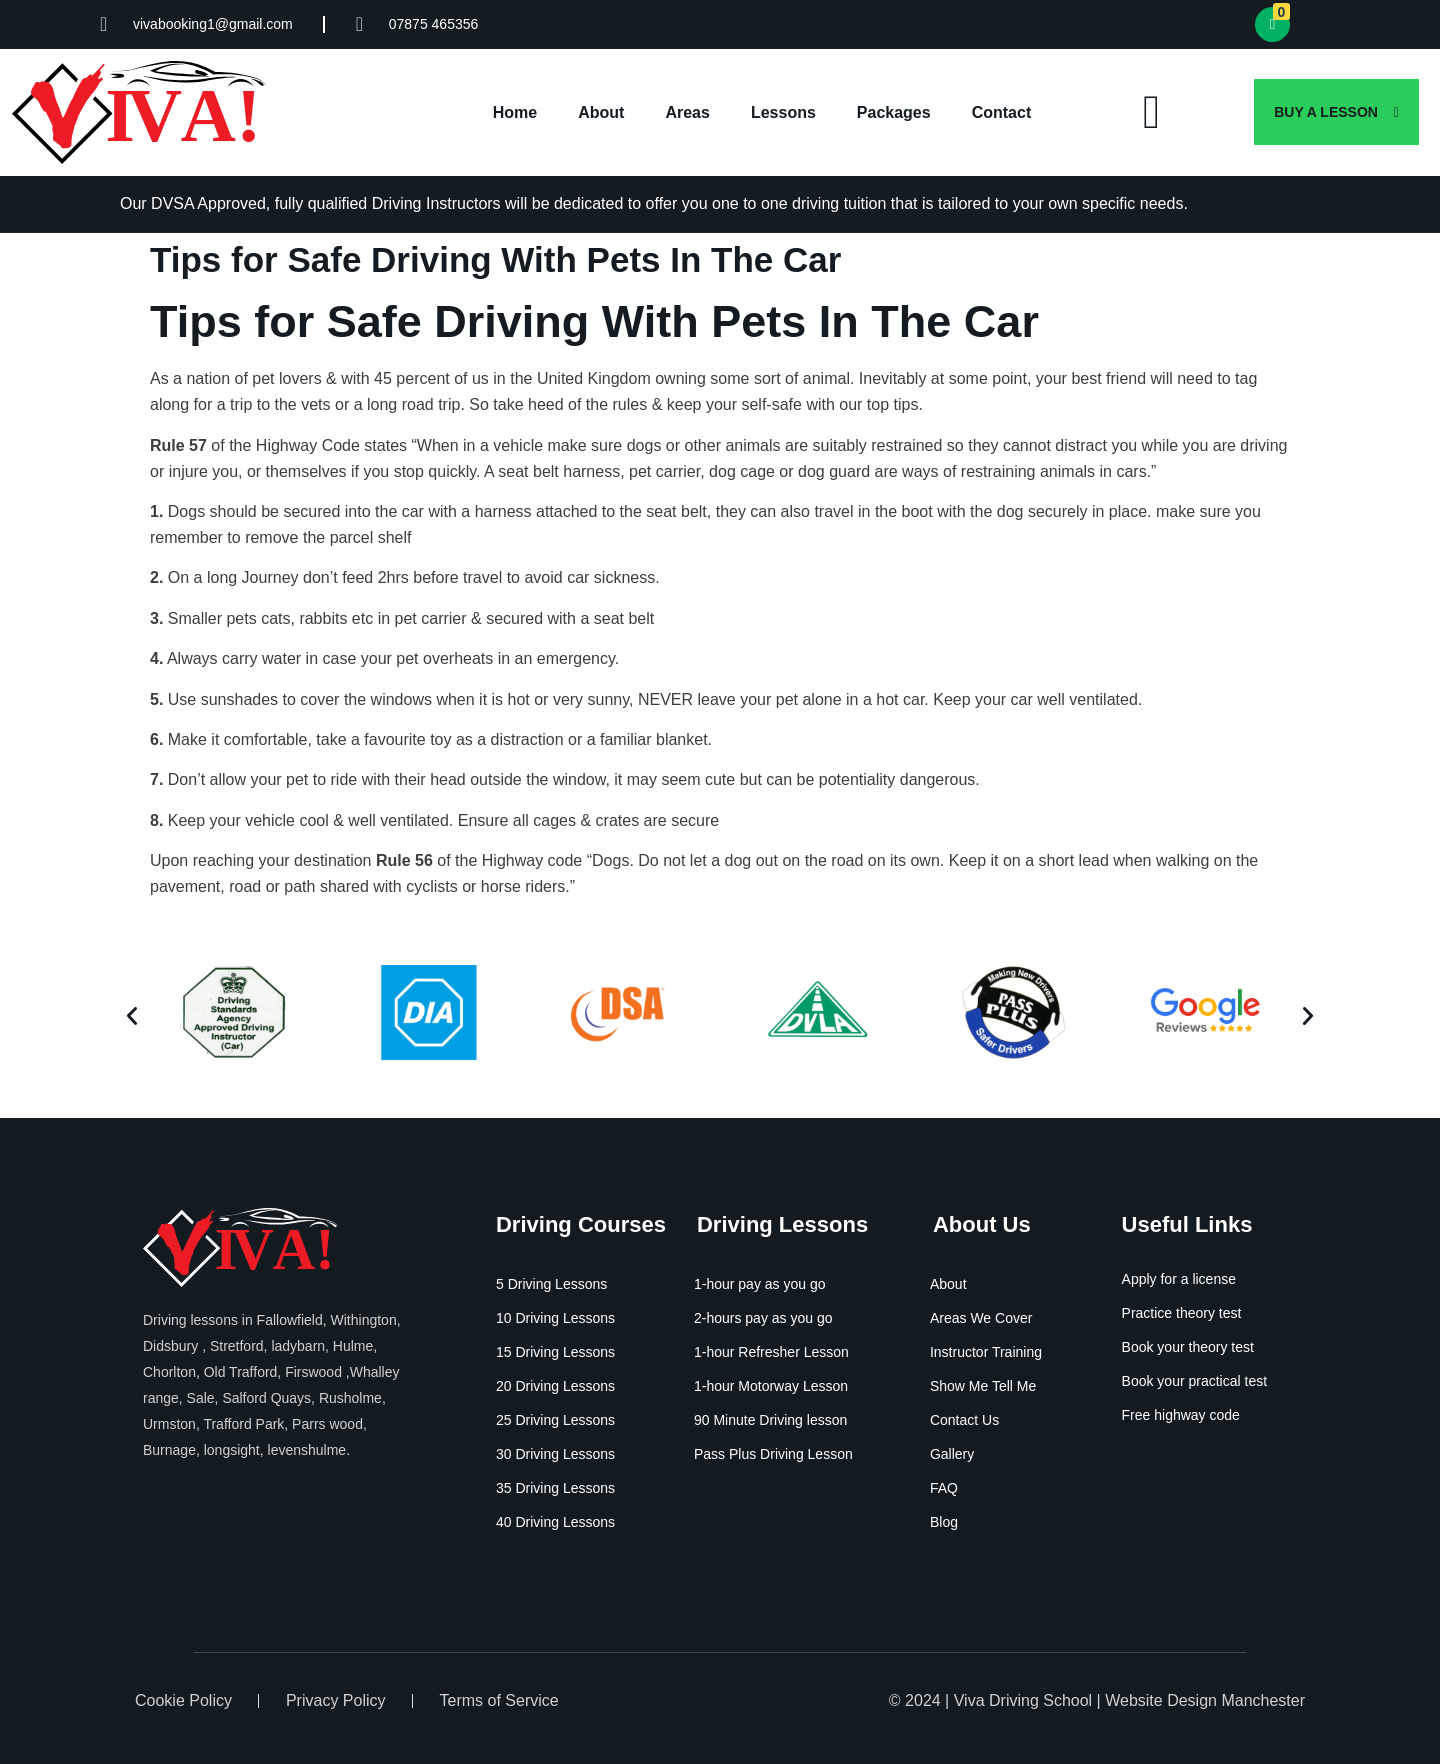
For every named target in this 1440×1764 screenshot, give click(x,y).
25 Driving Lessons (555, 1420)
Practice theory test (1182, 1313)
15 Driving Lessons (555, 1352)
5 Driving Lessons (551, 1284)
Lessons (783, 112)
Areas (687, 112)
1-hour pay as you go (760, 1284)
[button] (132, 1016)
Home (515, 112)
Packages (894, 112)
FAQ (944, 1488)
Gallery (952, 1454)
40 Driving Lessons (555, 1522)
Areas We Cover (981, 1318)
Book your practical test (1195, 1381)
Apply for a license (1179, 1279)
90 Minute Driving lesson (770, 1420)
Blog (944, 1522)
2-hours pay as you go (763, 1318)
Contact (1002, 112)
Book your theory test (1188, 1347)
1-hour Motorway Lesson (771, 1386)
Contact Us (964, 1420)
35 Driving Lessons (555, 1488)
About (601, 112)
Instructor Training (986, 1352)
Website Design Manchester (1205, 1700)
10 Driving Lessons (555, 1318)
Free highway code (1181, 1415)
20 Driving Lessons (555, 1386)
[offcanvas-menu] (1151, 112)
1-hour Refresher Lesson (771, 1352)
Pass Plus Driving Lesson (773, 1454)
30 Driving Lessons (555, 1454)
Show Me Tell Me (983, 1386)
